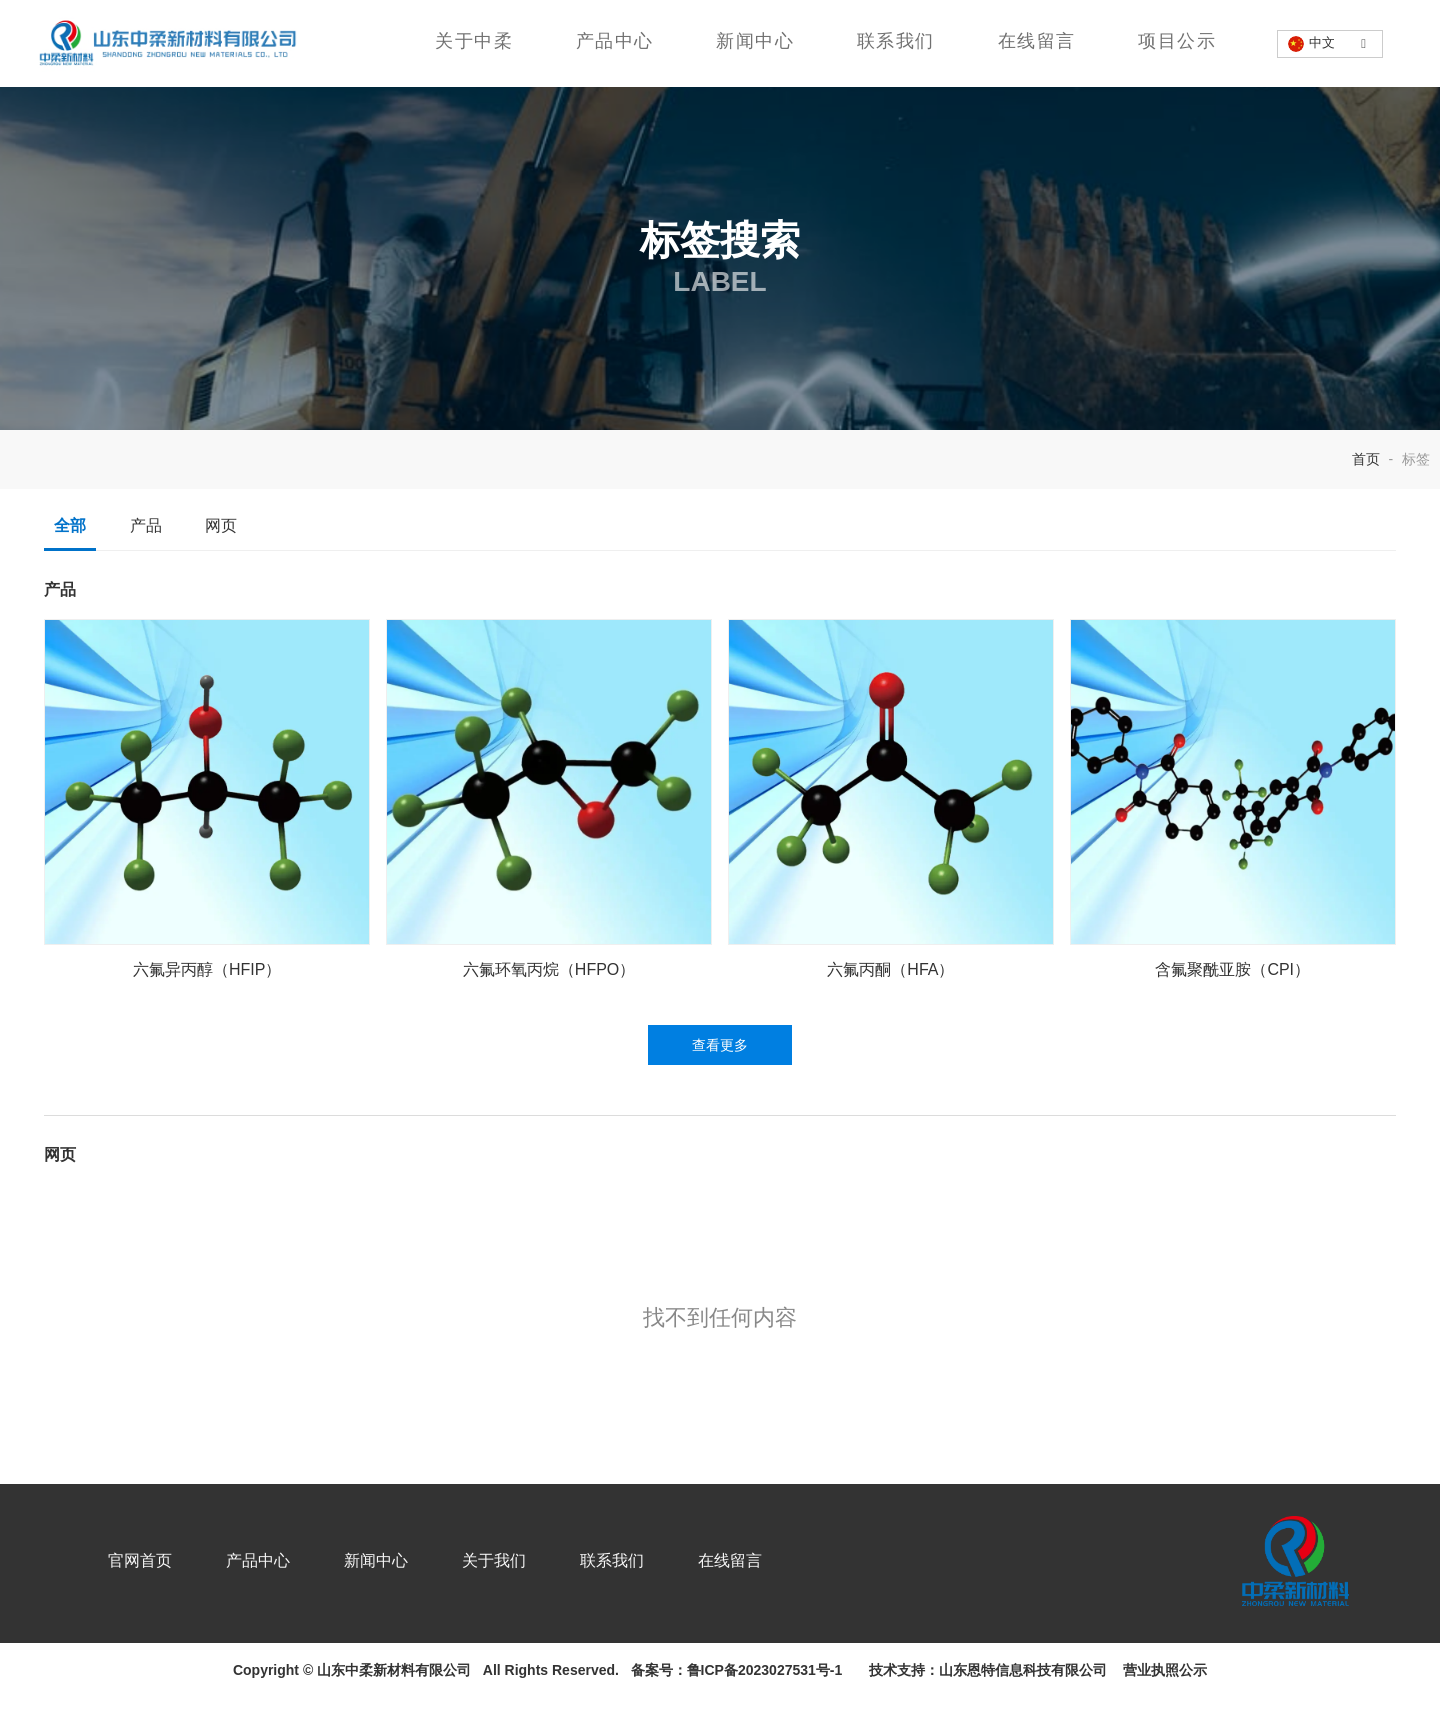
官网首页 (159, 1598)
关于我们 (513, 1598)
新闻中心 (755, 41)
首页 (1368, 500)
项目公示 (1175, 41)
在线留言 (1035, 41)
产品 (146, 567)
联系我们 (895, 41)
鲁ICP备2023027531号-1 (765, 1702)
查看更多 (720, 1087)
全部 (71, 567)
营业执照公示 (1161, 1702)
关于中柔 (475, 41)
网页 (222, 567)
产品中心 (615, 41)
